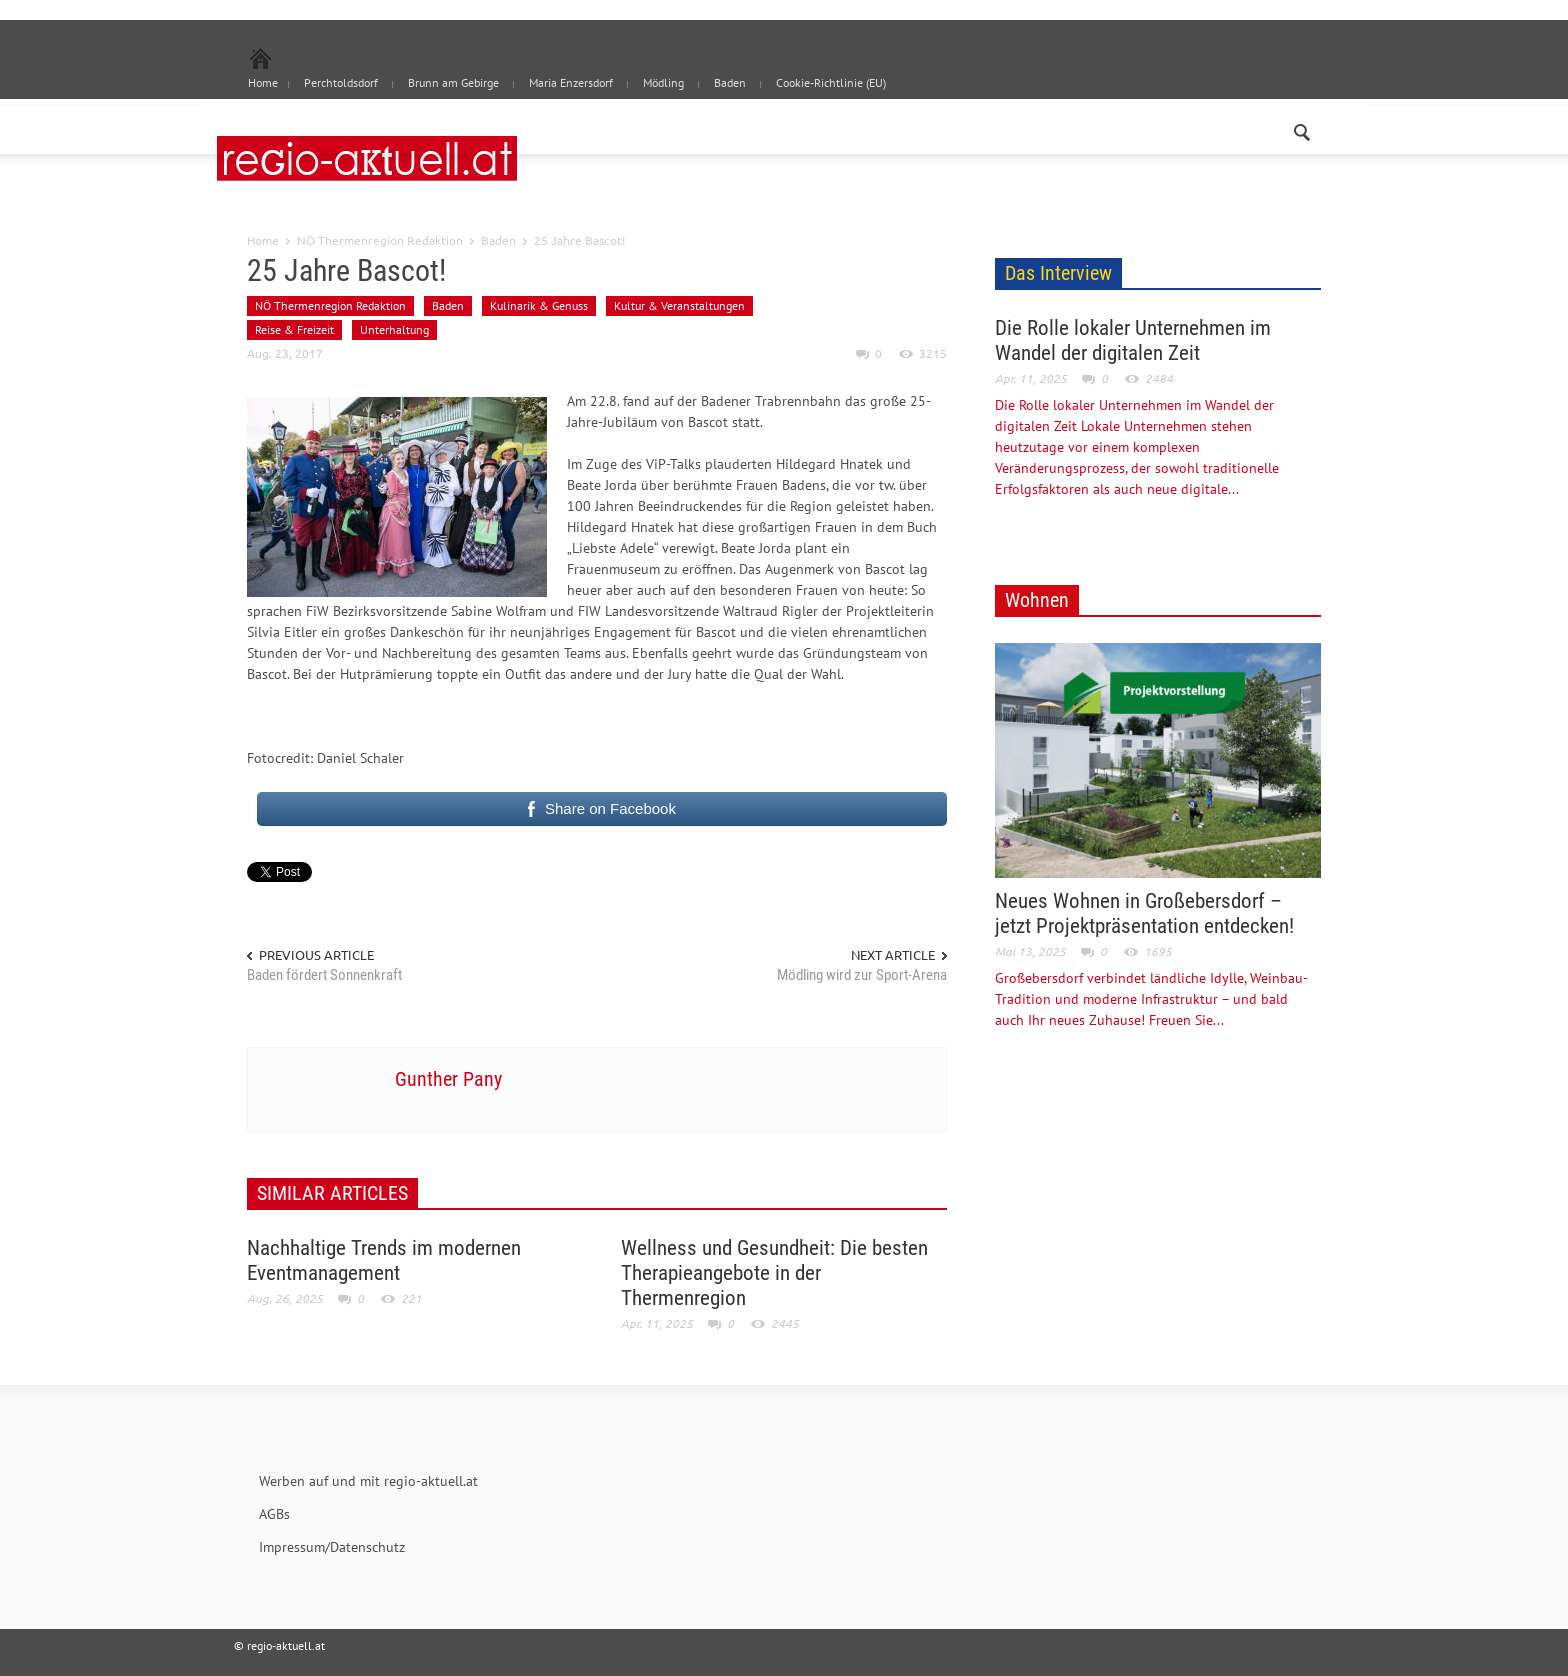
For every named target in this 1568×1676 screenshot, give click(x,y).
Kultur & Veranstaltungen (679, 305)
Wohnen (1037, 600)
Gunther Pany (448, 1079)
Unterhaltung (394, 329)
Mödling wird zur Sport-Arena (862, 975)
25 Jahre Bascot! (346, 270)
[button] (1301, 128)
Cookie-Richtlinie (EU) (831, 82)
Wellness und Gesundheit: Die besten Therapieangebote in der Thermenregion (774, 1273)
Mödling (663, 82)
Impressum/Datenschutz (332, 1547)
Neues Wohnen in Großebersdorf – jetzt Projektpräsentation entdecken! (1144, 913)
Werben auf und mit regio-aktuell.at (368, 1481)
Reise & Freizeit (294, 329)
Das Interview (1058, 273)
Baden (730, 82)
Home (263, 240)
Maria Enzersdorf (571, 82)
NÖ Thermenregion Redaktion (380, 240)
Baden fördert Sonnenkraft (324, 975)
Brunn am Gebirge (453, 82)
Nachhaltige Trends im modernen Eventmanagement (384, 1260)
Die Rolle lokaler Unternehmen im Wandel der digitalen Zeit (1133, 340)
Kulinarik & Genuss (539, 305)
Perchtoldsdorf (341, 82)
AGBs (274, 1514)
